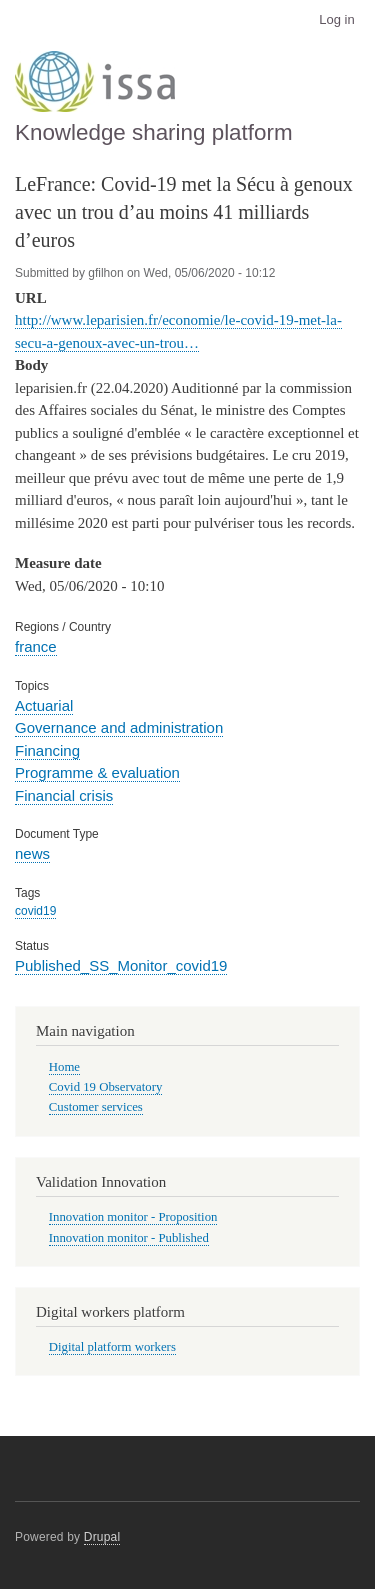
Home (64, 1067)
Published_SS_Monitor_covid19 (121, 965)
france (36, 646)
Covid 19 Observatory (106, 1087)
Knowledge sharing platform (154, 132)
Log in (336, 19)
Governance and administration (119, 727)
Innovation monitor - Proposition (133, 1217)
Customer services (96, 1107)
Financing (47, 750)
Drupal (102, 1537)
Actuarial (44, 705)
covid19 (35, 911)
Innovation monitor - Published (129, 1238)
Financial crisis (64, 795)
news (32, 853)
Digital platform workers (112, 1347)
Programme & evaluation (97, 772)
